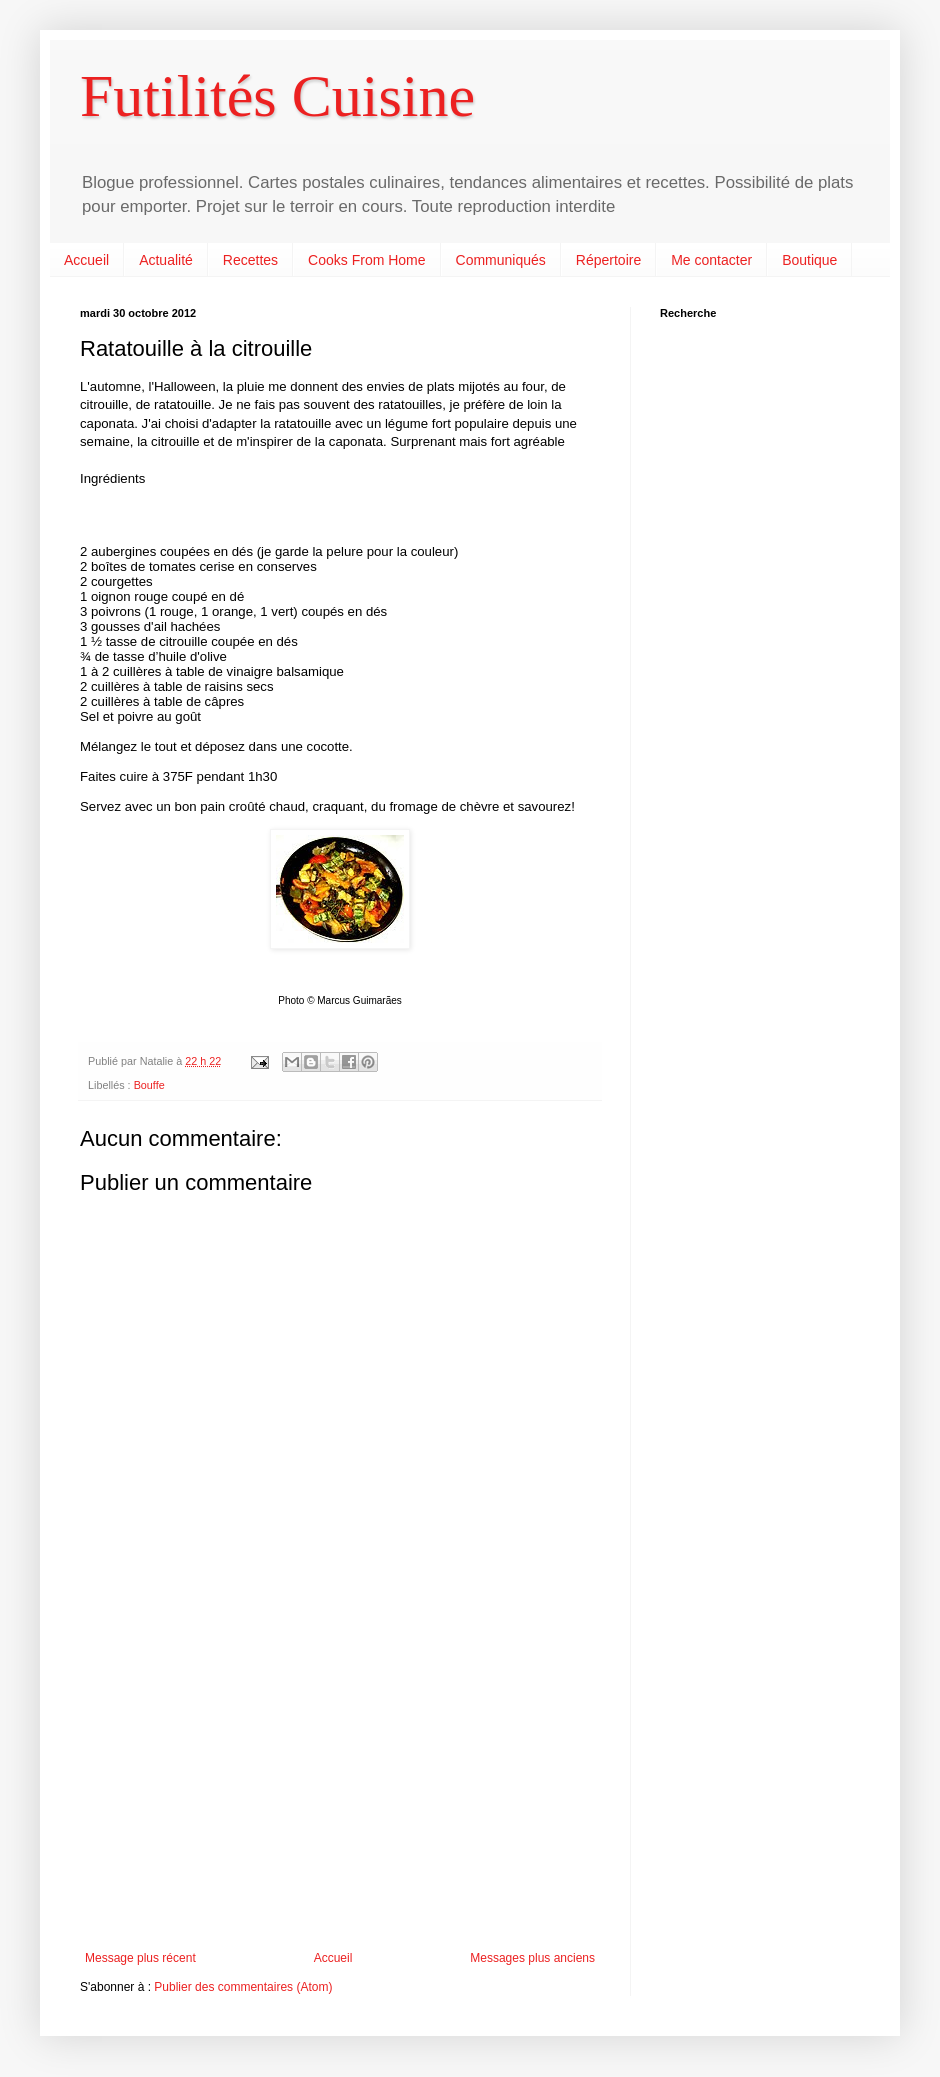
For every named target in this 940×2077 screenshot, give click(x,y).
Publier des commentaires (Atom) (243, 1987)
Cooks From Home (366, 260)
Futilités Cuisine (277, 96)
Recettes (250, 260)
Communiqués (501, 260)
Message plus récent (140, 1958)
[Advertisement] (340, 1786)
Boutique (809, 260)
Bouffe (149, 1085)
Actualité (166, 260)
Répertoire (608, 260)
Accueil (86, 260)
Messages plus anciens (532, 1958)
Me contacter (711, 260)
